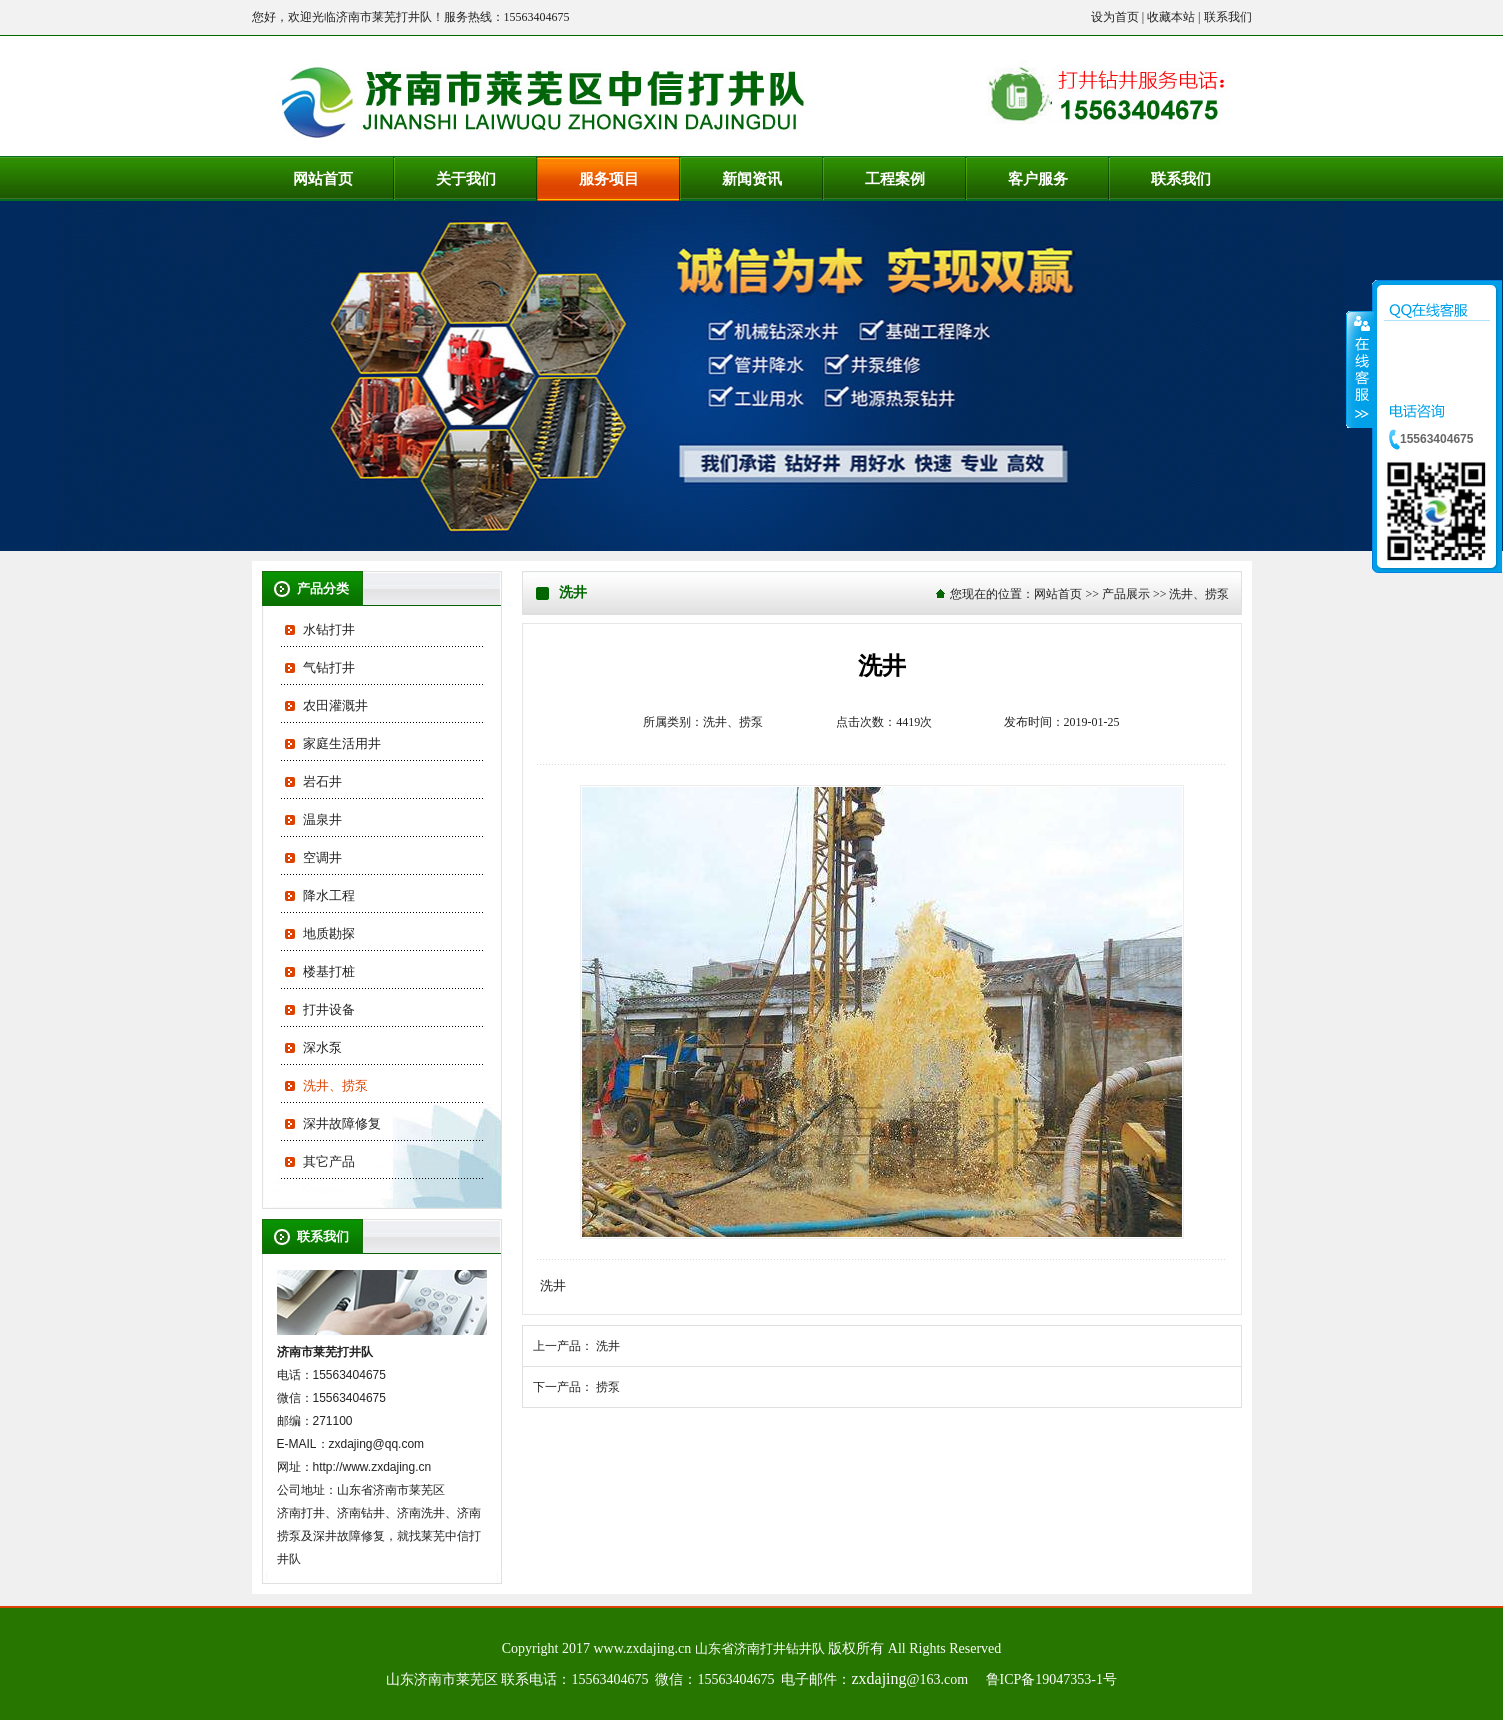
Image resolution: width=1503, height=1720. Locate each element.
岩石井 (322, 781)
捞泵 (608, 1387)
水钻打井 (329, 629)
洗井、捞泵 (335, 1085)
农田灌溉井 (335, 705)
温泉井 (322, 819)
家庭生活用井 (342, 743)
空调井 (322, 857)
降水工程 (329, 895)
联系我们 (1228, 17)
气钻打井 (329, 667)
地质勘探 (329, 933)
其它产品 (329, 1161)
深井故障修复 (342, 1123)
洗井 (608, 1346)
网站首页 (1058, 594)
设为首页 (1115, 17)
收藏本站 (1171, 17)
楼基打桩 (329, 971)
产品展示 (1126, 594)
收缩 (1360, 369)
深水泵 (322, 1047)
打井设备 (329, 1009)
